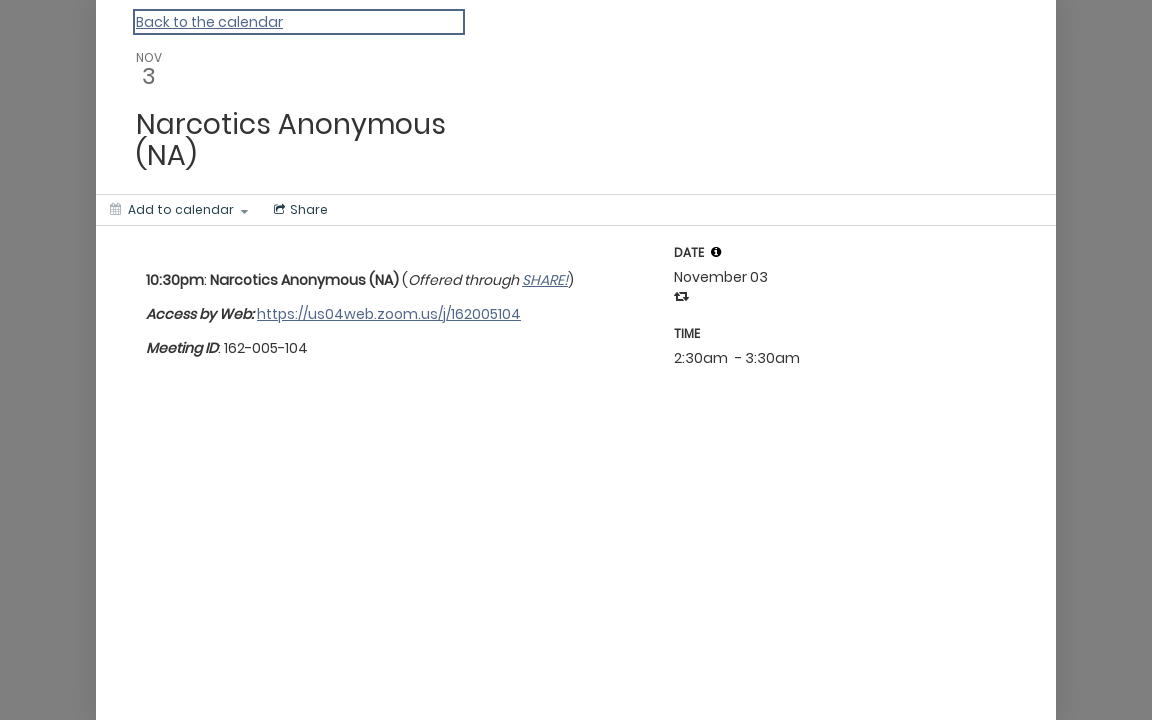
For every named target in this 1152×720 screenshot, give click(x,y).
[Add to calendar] (179, 210)
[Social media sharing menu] (299, 210)
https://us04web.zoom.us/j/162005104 (389, 314)
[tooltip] (716, 252)
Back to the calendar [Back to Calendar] (209, 22)
